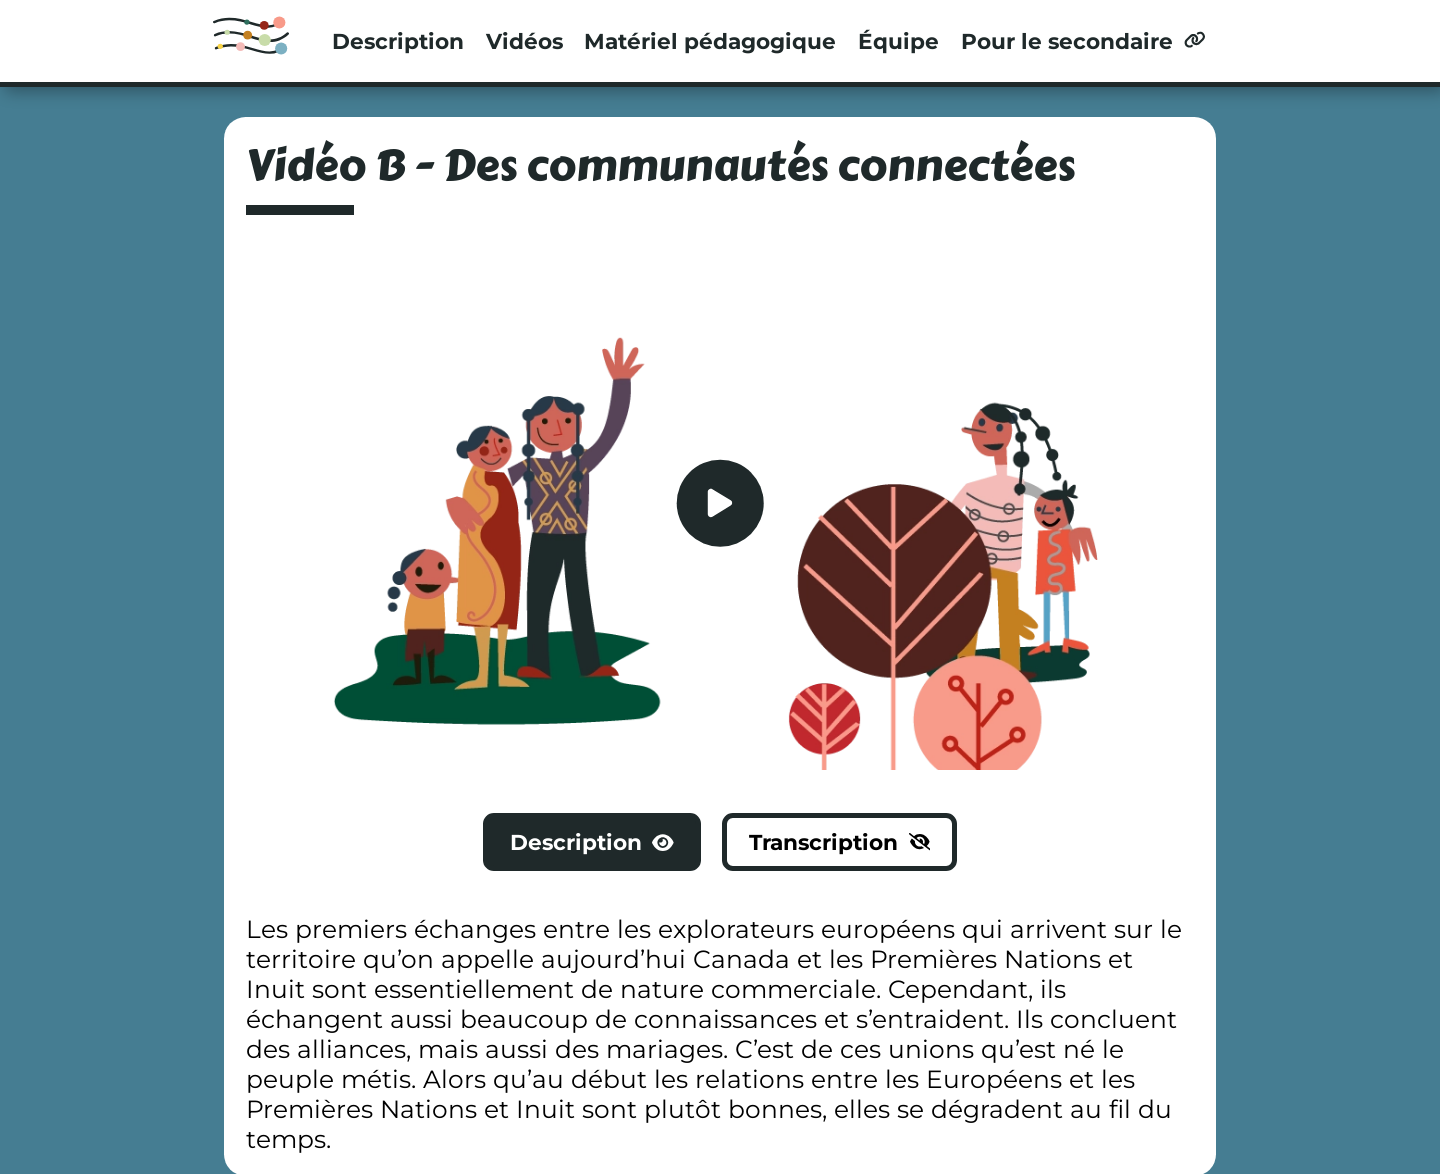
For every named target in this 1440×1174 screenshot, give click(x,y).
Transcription (839, 842)
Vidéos (524, 41)
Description (398, 41)
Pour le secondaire (1083, 41)
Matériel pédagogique (710, 41)
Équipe (898, 41)
